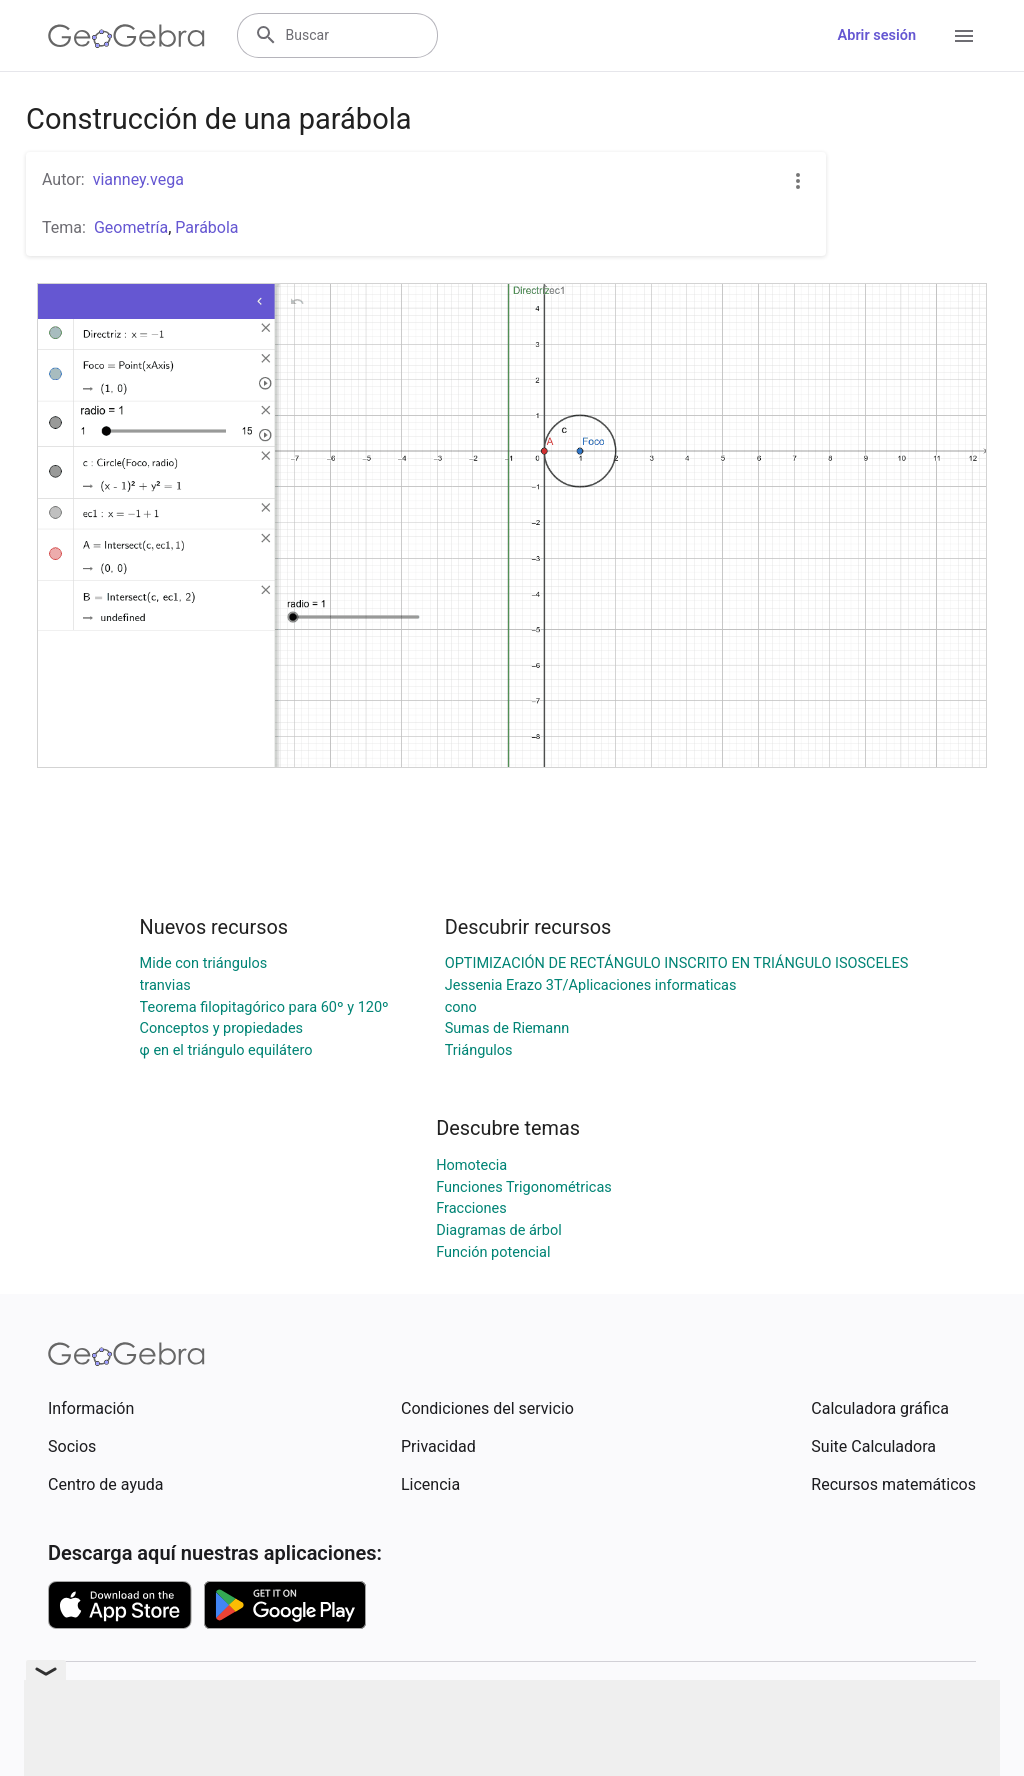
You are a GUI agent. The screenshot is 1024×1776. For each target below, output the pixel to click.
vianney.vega (138, 179)
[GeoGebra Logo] (126, 36)
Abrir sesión (877, 35)
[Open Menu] (964, 36)
